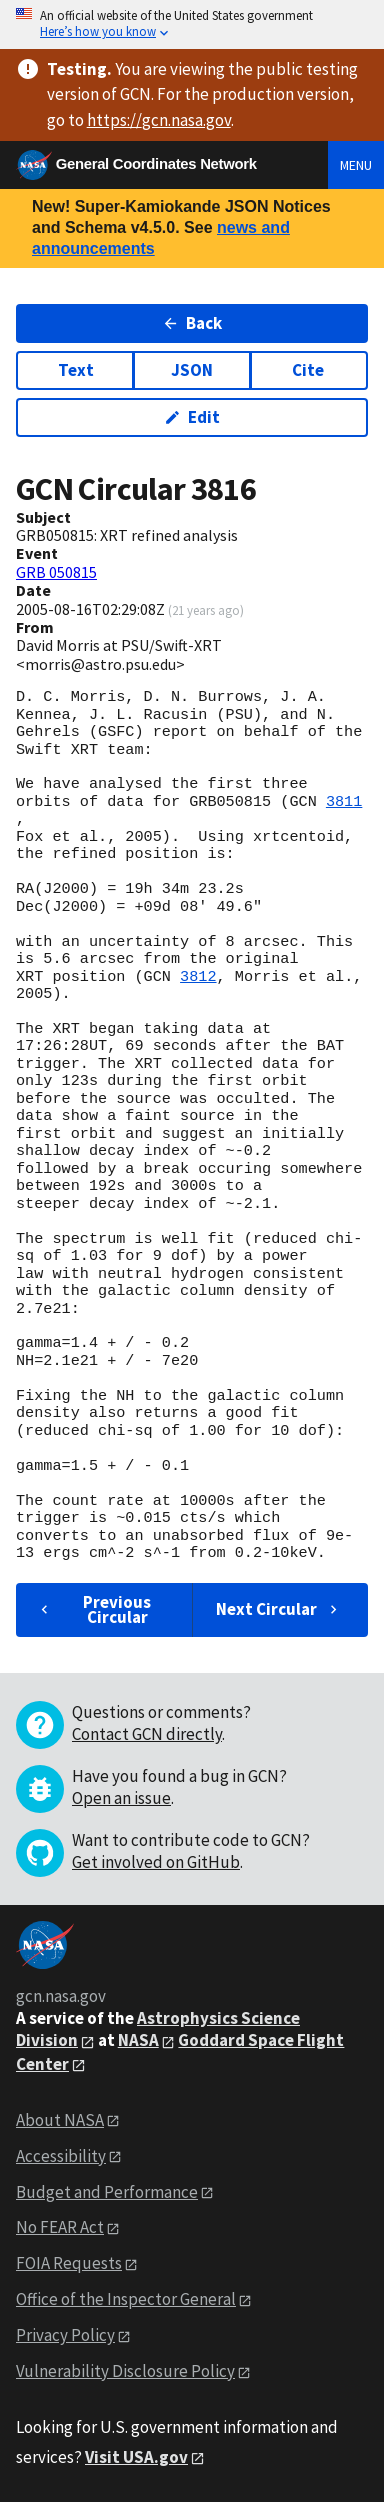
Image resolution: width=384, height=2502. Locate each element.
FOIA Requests (69, 2263)
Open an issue (121, 1798)
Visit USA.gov (136, 2457)
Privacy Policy (65, 2335)
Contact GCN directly (147, 1734)
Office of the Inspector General (126, 2299)
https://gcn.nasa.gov (159, 120)
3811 (344, 802)
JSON (192, 370)
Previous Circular (93, 1609)
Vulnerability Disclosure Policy (125, 2371)
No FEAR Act (60, 2227)
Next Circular (279, 1609)
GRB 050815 (56, 572)
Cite (308, 370)
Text (76, 370)
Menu (356, 165)
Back (192, 323)
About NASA (60, 2120)
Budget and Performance (107, 2192)
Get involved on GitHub (156, 1862)
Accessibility (61, 2156)
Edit (192, 417)
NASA (138, 2040)
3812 (198, 977)
